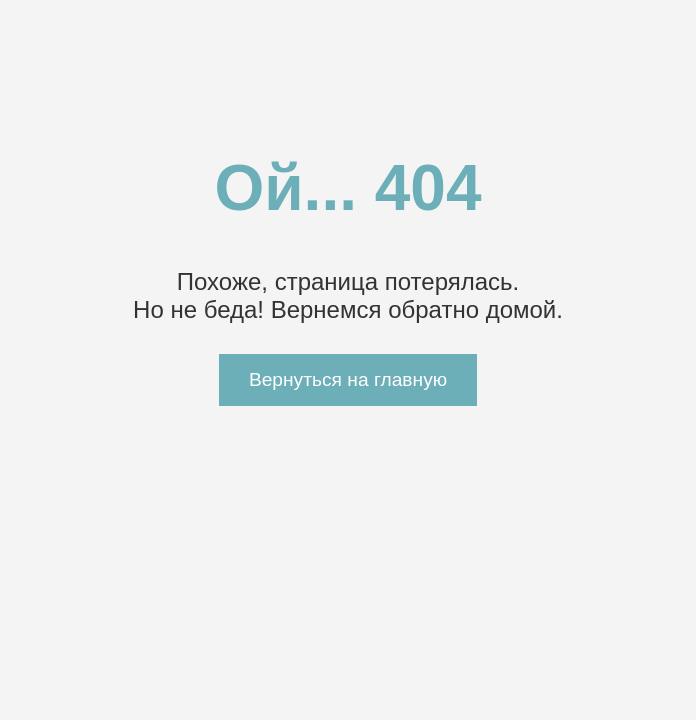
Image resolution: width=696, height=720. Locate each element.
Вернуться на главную (348, 379)
